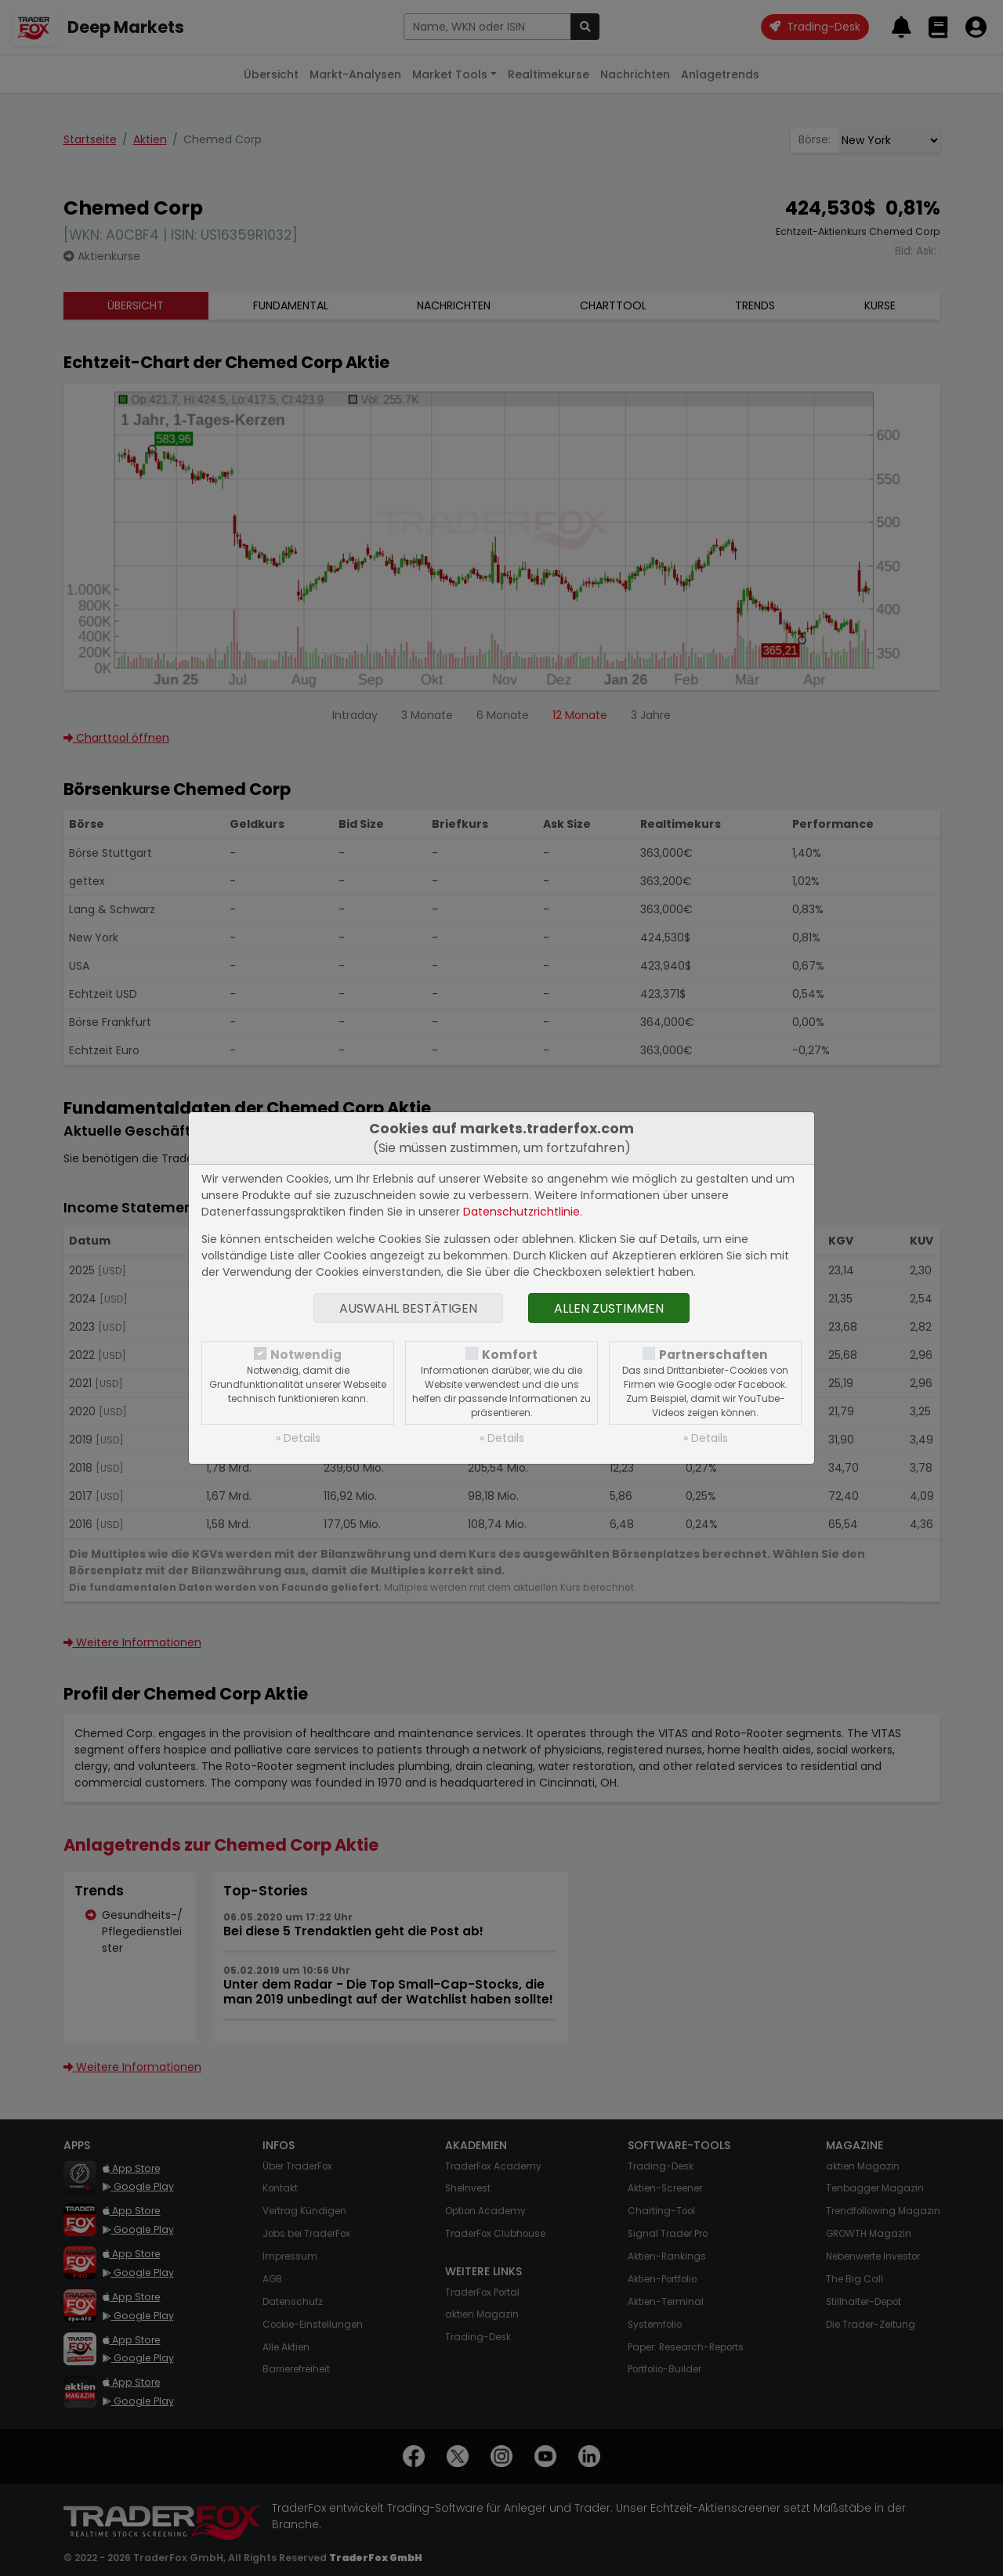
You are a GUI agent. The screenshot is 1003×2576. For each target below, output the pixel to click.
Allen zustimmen (609, 1308)
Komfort (510, 1354)
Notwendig (306, 1354)
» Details (298, 1438)
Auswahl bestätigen (408, 1308)
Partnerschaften (713, 1354)
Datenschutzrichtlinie (521, 1211)
